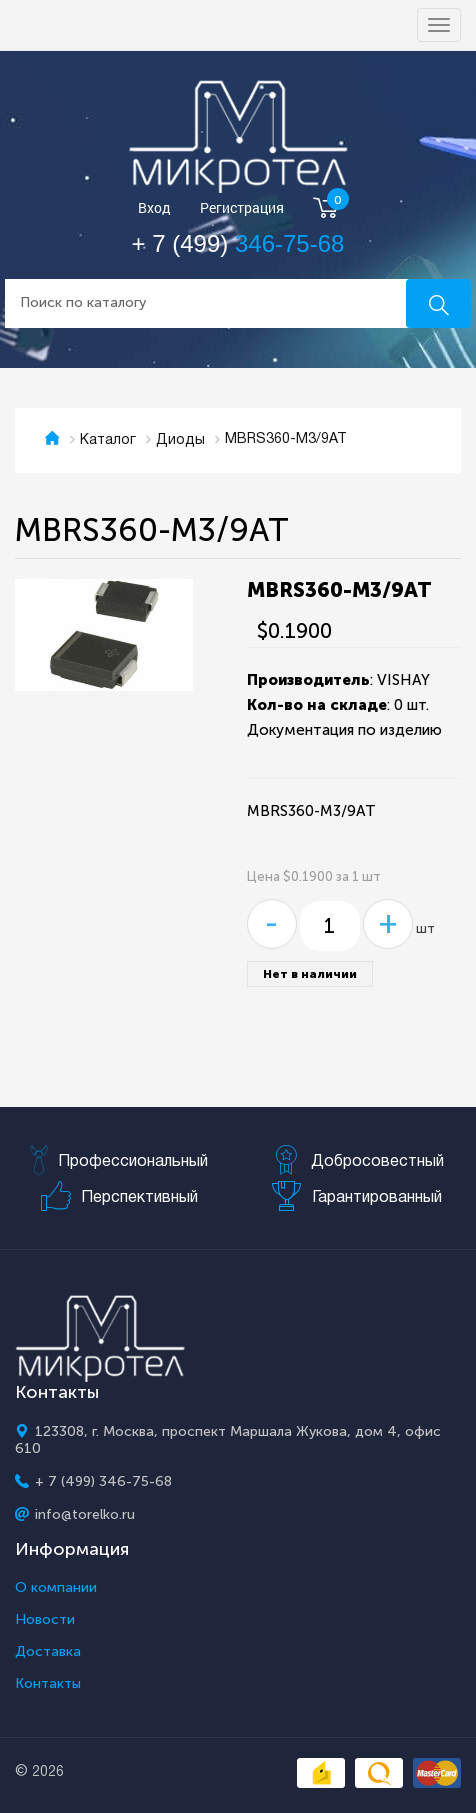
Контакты (48, 1684)
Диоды (180, 440)
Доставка (48, 1652)
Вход (154, 208)
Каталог (108, 440)
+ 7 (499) (238, 243)
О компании (56, 1588)
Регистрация (242, 208)
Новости (45, 1620)
